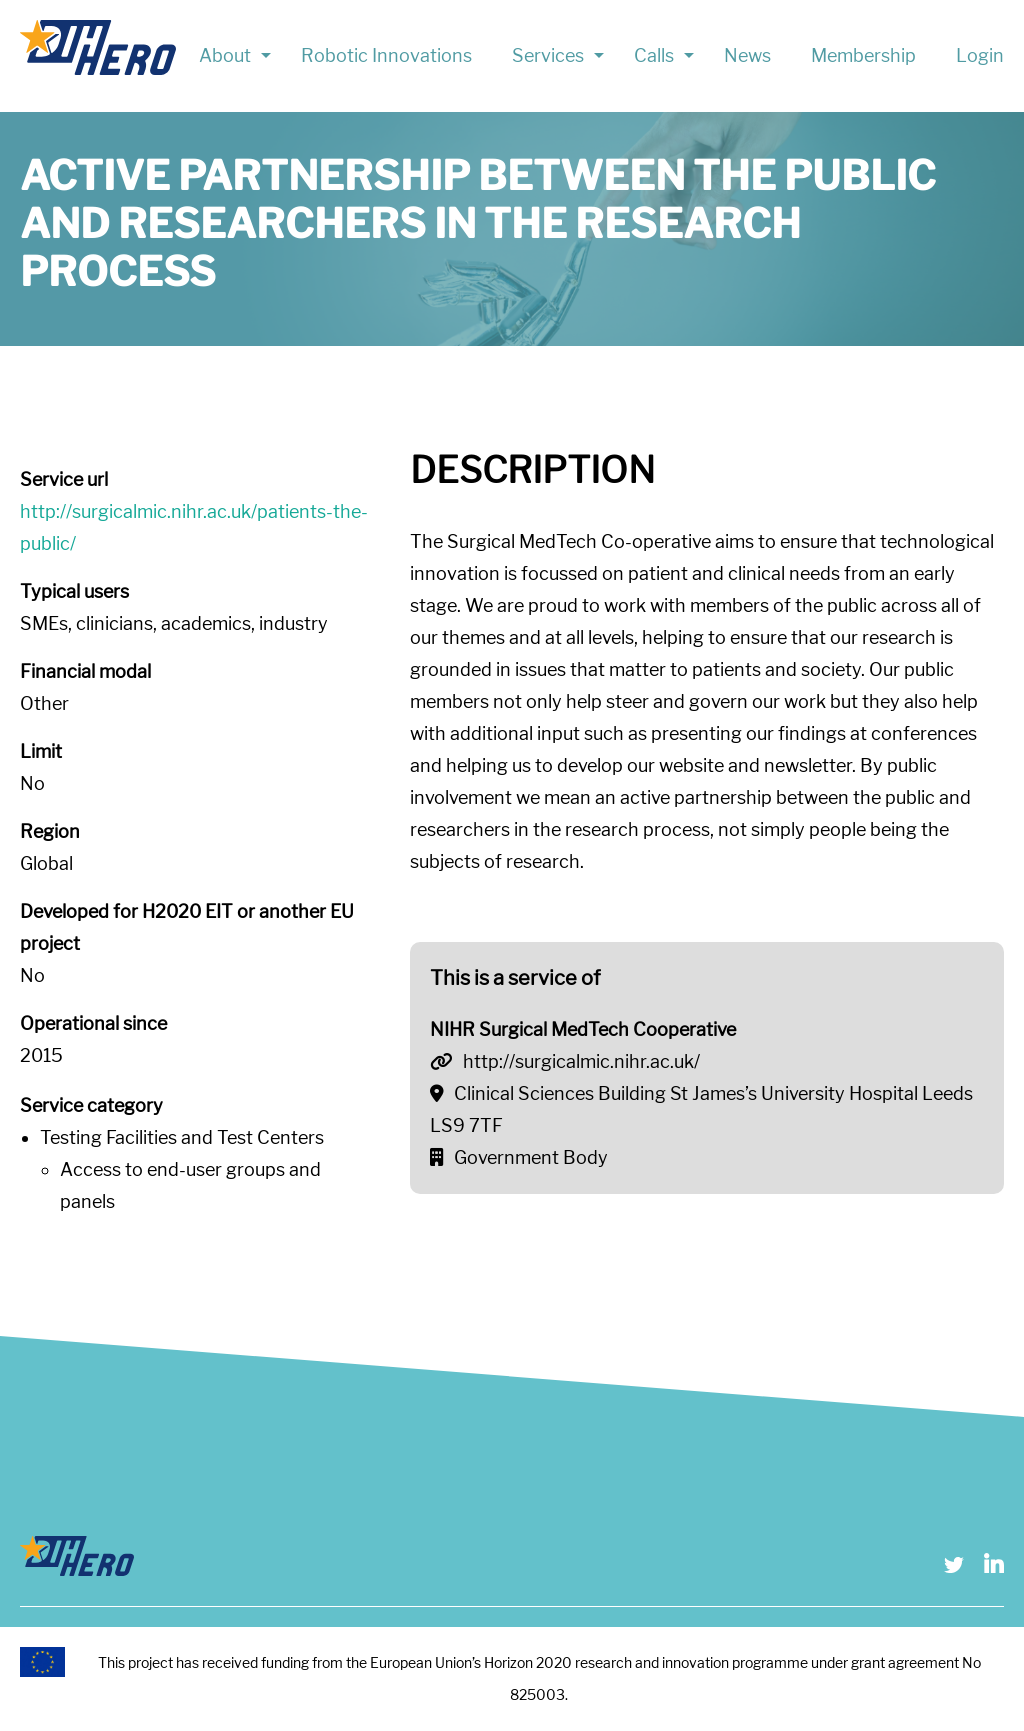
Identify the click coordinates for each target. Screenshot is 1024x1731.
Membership (863, 55)
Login (980, 55)
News (747, 55)
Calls (654, 55)
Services (548, 55)
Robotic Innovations (386, 55)
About (225, 55)
